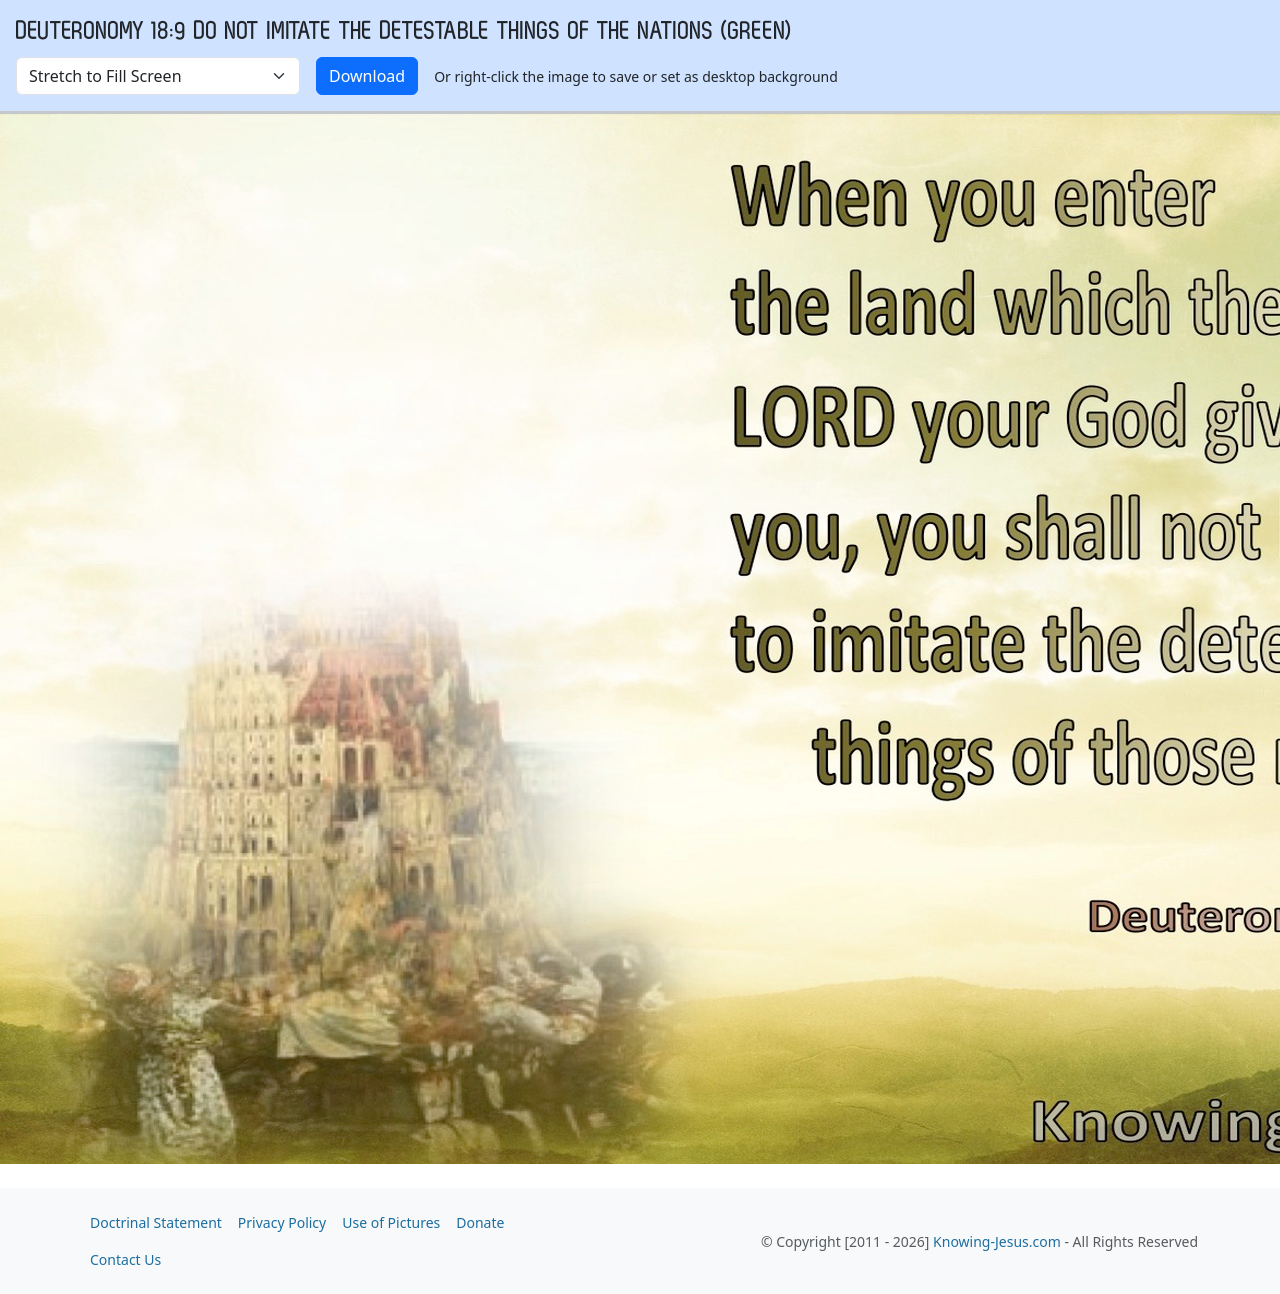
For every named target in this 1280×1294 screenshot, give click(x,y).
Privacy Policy (282, 1222)
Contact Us (125, 1259)
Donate (480, 1222)
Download (367, 76)
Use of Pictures (391, 1222)
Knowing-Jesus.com (997, 1241)
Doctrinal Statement (156, 1222)
